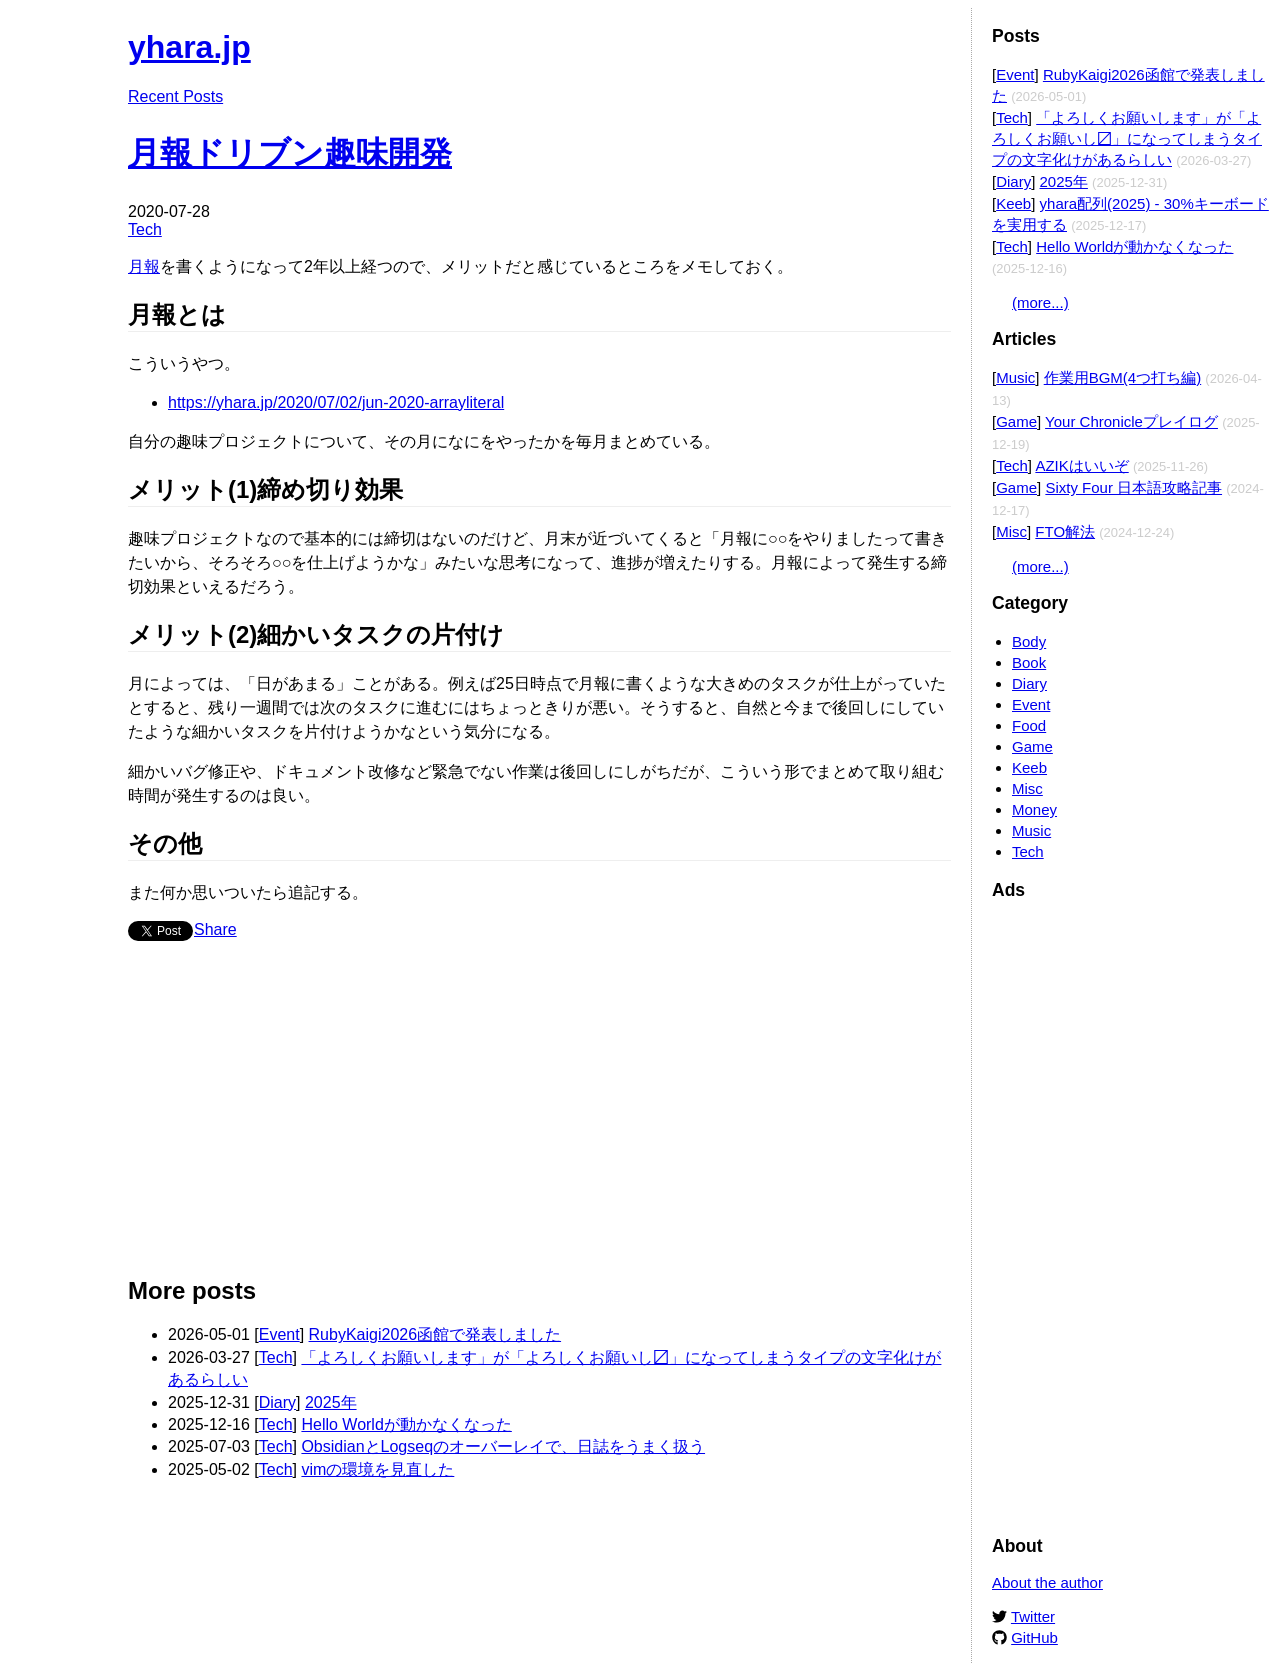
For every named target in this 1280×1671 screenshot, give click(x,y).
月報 (144, 266)
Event (279, 1334)
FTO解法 (1065, 531)
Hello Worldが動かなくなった (406, 1424)
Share (215, 929)
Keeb (1013, 203)
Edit (937, 37)
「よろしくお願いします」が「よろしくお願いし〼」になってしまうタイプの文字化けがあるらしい (1127, 138)
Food (1029, 725)
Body (1029, 641)
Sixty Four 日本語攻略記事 (1133, 487)
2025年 (331, 1402)
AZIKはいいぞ (1081, 465)
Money (1034, 809)
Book (1029, 662)
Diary (277, 1402)
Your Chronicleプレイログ (1131, 421)
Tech (145, 229)
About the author (1047, 1582)
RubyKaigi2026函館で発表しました (435, 1334)
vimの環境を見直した (377, 1469)
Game (1016, 421)
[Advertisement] (539, 1117)
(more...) (1040, 302)
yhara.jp (189, 47)
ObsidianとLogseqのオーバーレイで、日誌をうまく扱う (503, 1446)
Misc (1011, 531)
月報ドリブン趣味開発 (290, 153)
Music (1015, 377)
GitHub (1034, 1637)
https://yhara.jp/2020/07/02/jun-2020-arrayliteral (336, 402)
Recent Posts (175, 96)
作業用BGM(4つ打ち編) (1123, 377)
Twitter (1033, 1616)
